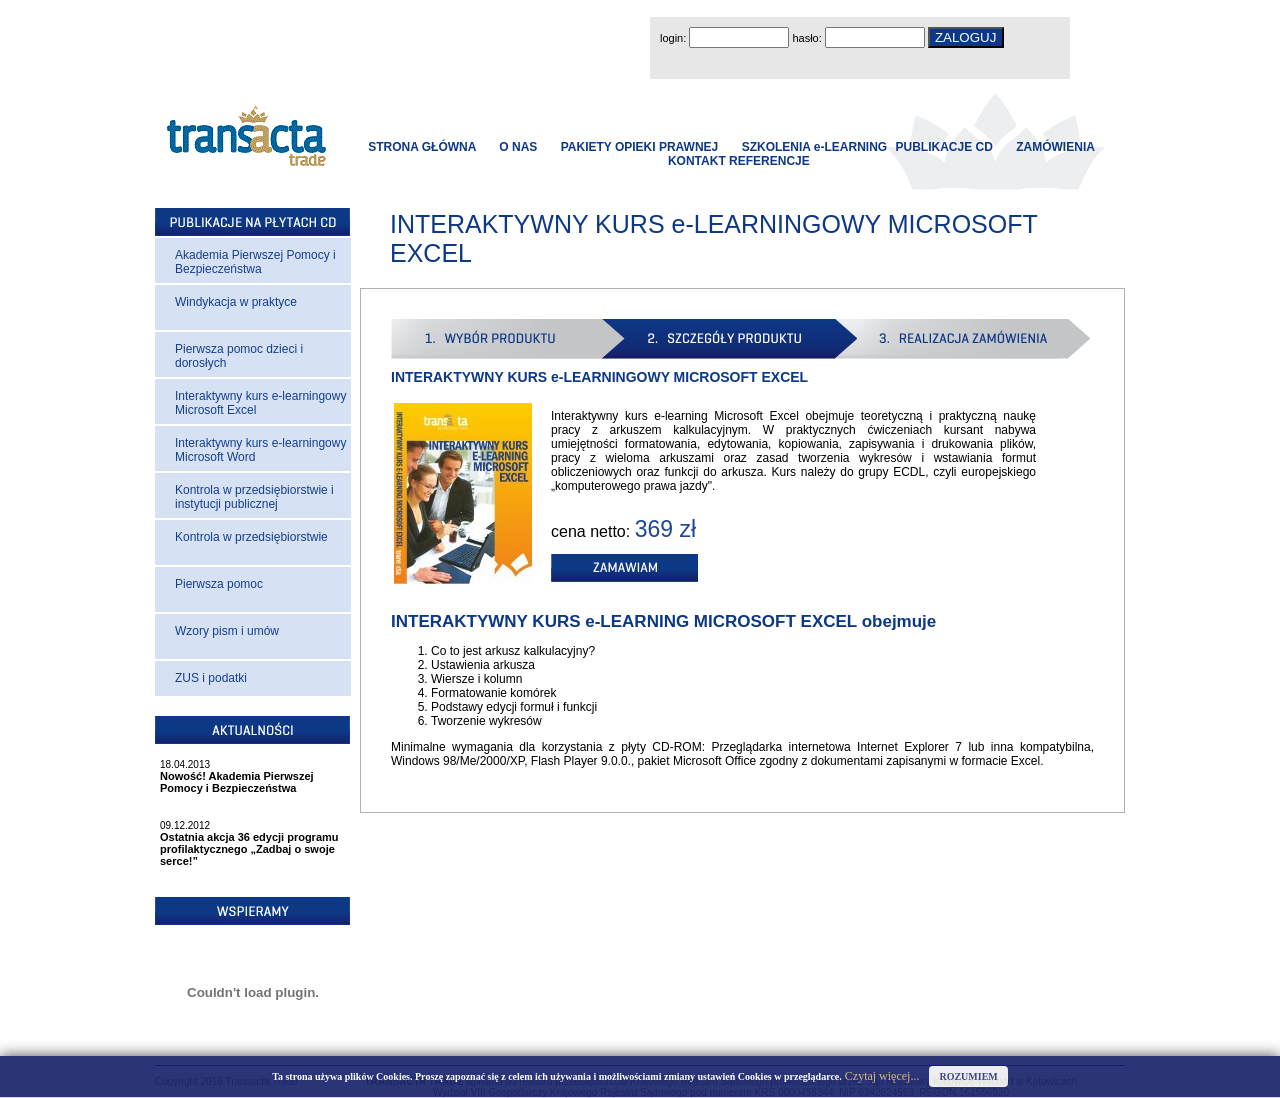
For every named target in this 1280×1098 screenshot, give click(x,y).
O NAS (518, 147)
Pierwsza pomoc (219, 584)
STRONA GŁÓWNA (422, 147)
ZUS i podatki (211, 678)
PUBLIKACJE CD (944, 147)
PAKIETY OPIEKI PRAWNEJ (640, 147)
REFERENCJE (769, 161)
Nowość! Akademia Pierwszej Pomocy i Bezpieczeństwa (237, 782)
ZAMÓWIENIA (1055, 147)
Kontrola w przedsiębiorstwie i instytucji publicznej (254, 497)
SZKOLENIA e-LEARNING (815, 147)
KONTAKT (697, 161)
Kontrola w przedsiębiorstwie (251, 537)
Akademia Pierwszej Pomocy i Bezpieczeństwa (255, 262)
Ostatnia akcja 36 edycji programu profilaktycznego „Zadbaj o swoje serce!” (249, 849)
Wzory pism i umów (227, 631)
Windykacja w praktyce (236, 302)
